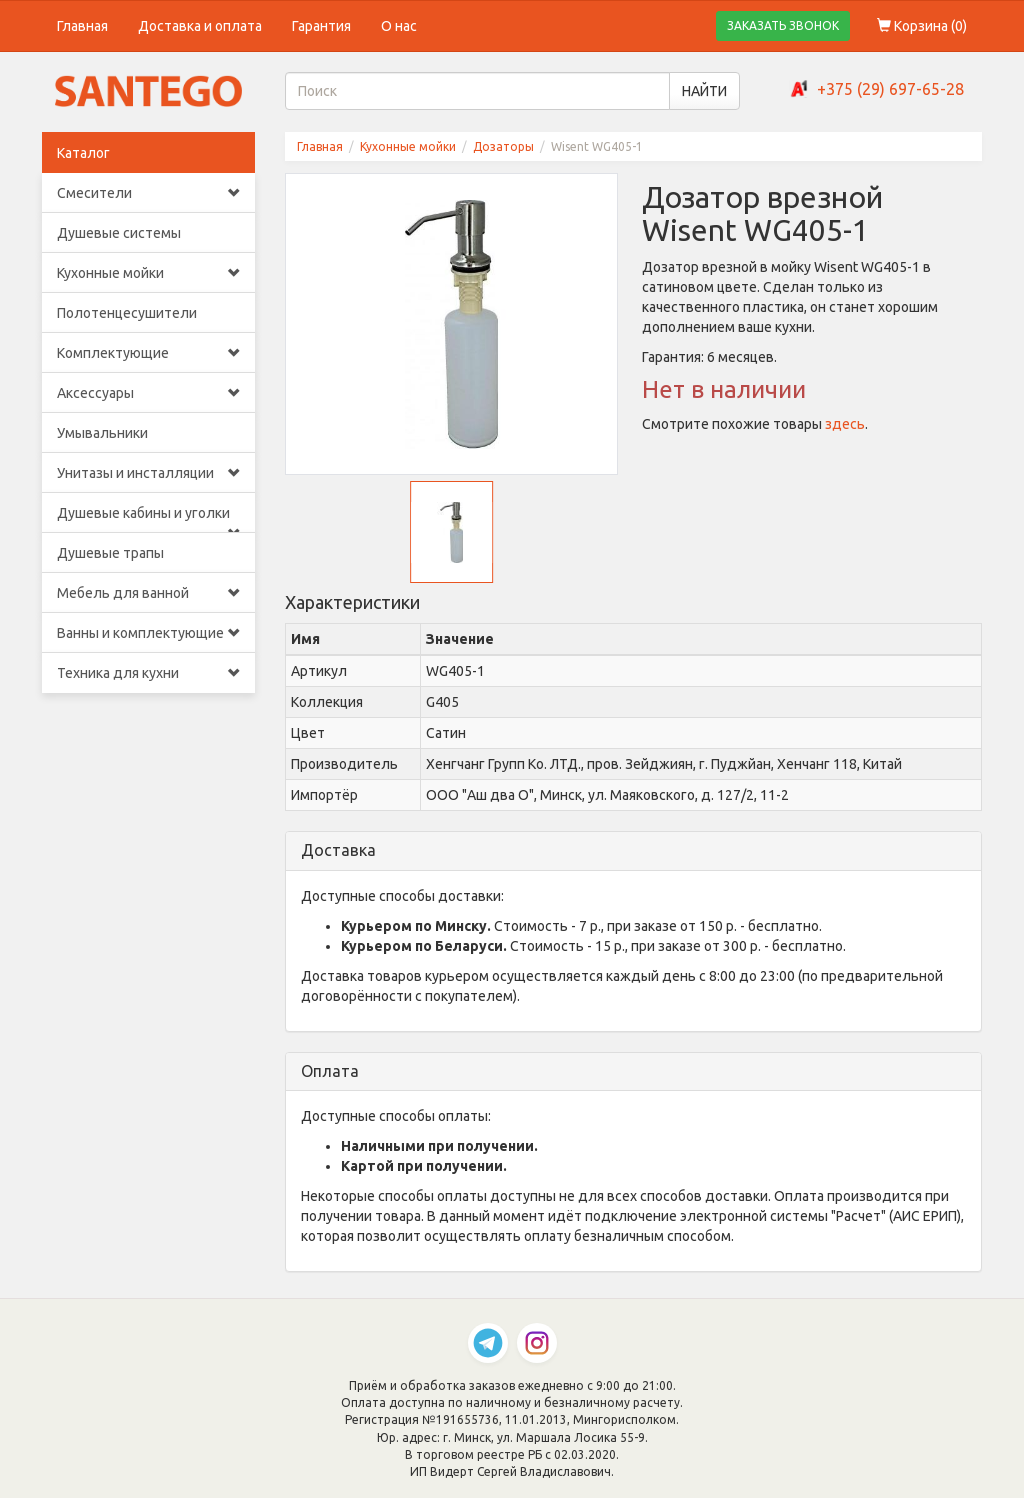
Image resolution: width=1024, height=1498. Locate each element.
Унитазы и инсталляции (148, 473)
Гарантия (321, 26)
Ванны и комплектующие (148, 633)
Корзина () (922, 26)
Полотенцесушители (127, 313)
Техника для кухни (148, 673)
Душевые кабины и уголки (148, 519)
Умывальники (102, 433)
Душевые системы (119, 233)
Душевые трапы (110, 553)
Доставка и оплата (200, 26)
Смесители (148, 193)
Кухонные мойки (148, 273)
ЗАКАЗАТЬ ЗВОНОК (783, 25)
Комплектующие (148, 353)
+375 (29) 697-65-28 (890, 89)
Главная (82, 26)
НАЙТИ (704, 91)
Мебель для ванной (148, 593)
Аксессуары (148, 393)
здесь (845, 424)
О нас (399, 26)
